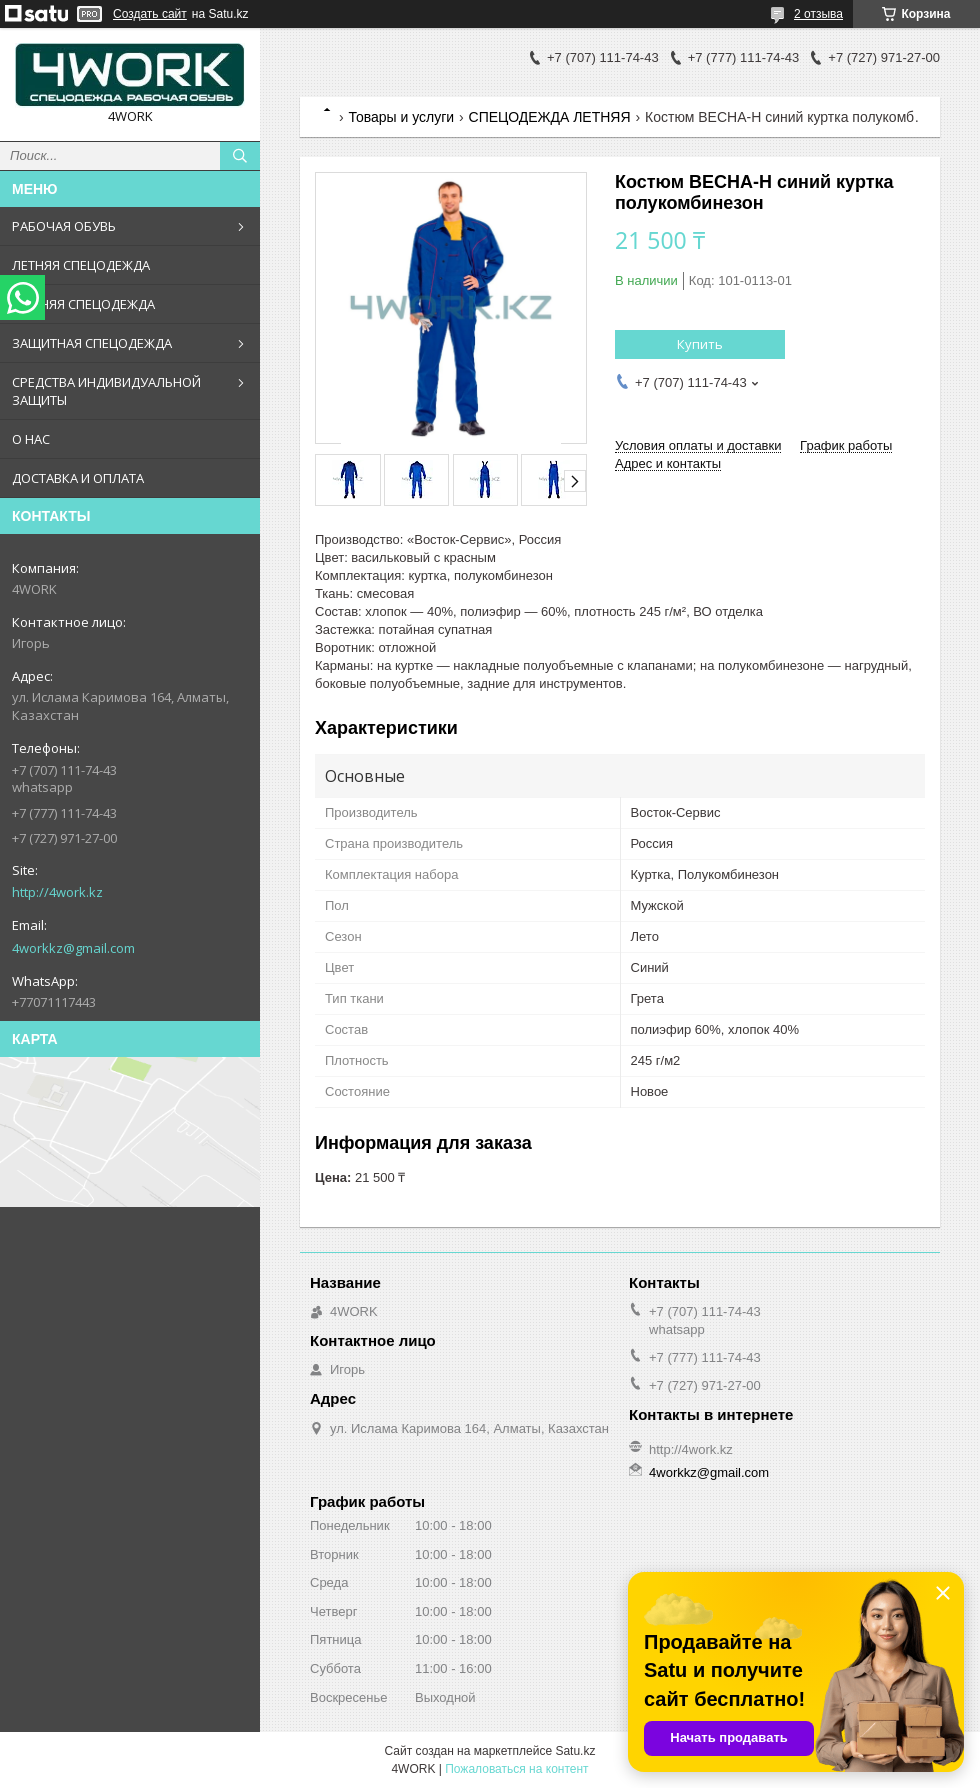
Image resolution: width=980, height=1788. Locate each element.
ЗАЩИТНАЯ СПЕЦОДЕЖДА (92, 343)
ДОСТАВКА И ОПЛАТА (78, 478)
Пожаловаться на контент (516, 1769)
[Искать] (240, 156)
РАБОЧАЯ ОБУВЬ (64, 226)
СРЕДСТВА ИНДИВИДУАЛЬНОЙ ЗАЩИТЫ (106, 391)
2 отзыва (818, 14)
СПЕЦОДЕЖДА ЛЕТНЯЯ (550, 117)
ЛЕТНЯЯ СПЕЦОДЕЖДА (81, 265)
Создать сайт (150, 14)
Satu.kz (575, 1751)
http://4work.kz (57, 892)
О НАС (31, 439)
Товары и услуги (401, 117)
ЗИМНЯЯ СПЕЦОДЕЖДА (83, 304)
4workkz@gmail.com (73, 948)
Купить (700, 344)
